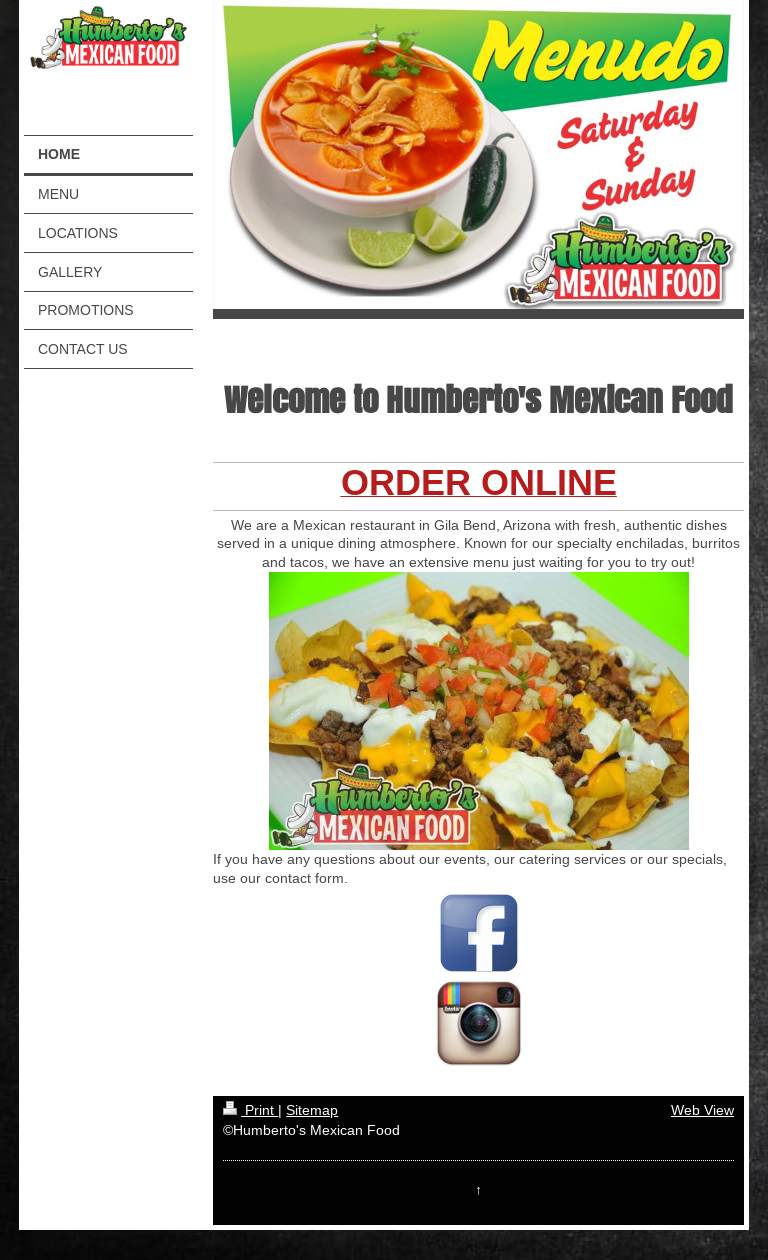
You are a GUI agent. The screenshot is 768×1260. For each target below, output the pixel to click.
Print (250, 1110)
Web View (702, 1110)
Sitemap (312, 1110)
